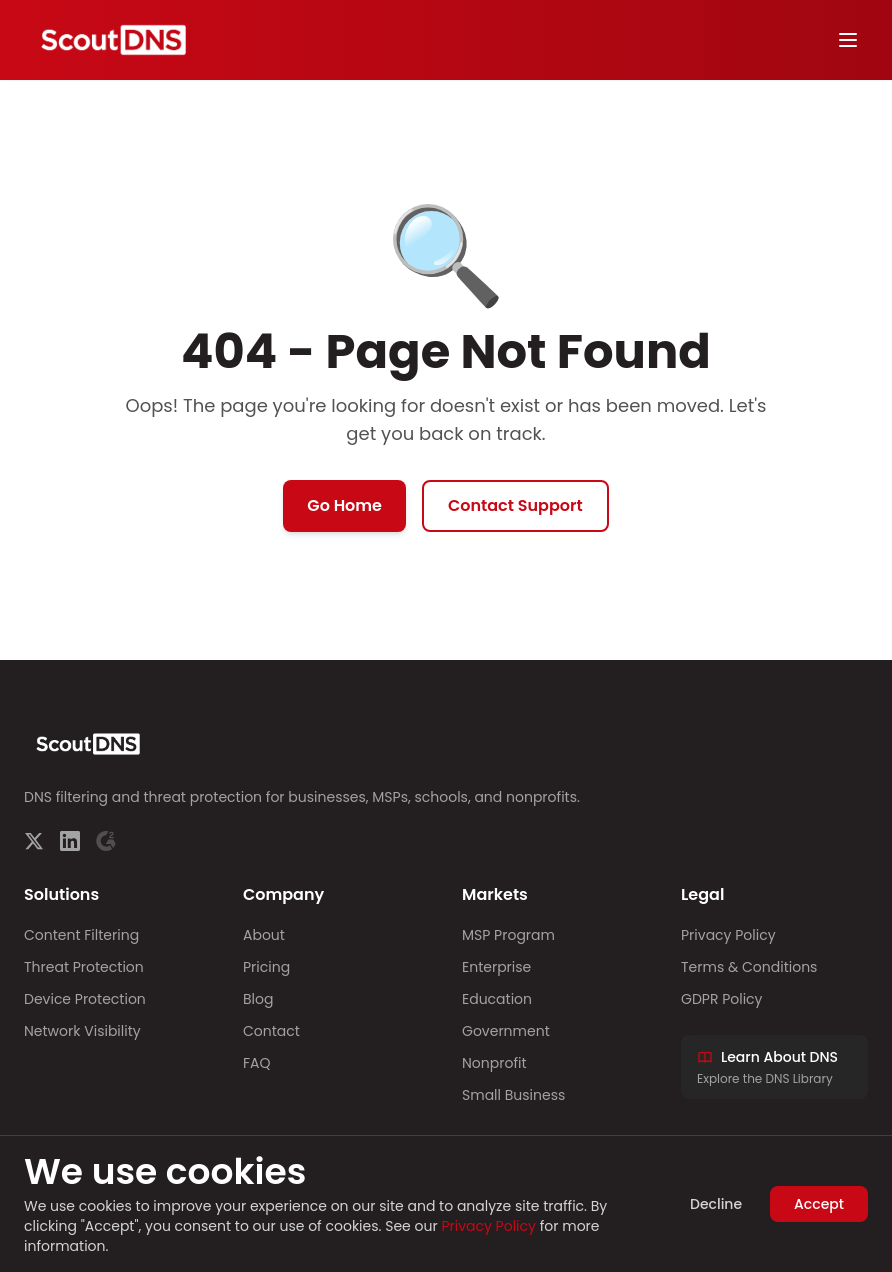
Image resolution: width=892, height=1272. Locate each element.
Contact (271, 1031)
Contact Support (515, 505)
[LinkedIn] (70, 841)
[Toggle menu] (848, 40)
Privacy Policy (728, 935)
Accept (819, 1204)
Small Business (513, 1095)
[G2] (106, 841)
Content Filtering (81, 935)
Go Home (344, 505)
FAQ (257, 1063)
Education (497, 999)
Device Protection (85, 999)
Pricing (266, 967)
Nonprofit (494, 1063)
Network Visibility (82, 1031)
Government (506, 1031)
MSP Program (508, 935)
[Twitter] (34, 841)
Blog (258, 999)
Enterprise (496, 967)
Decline (716, 1204)
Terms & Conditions (749, 967)
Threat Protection (84, 967)
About (264, 935)
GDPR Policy (721, 999)
